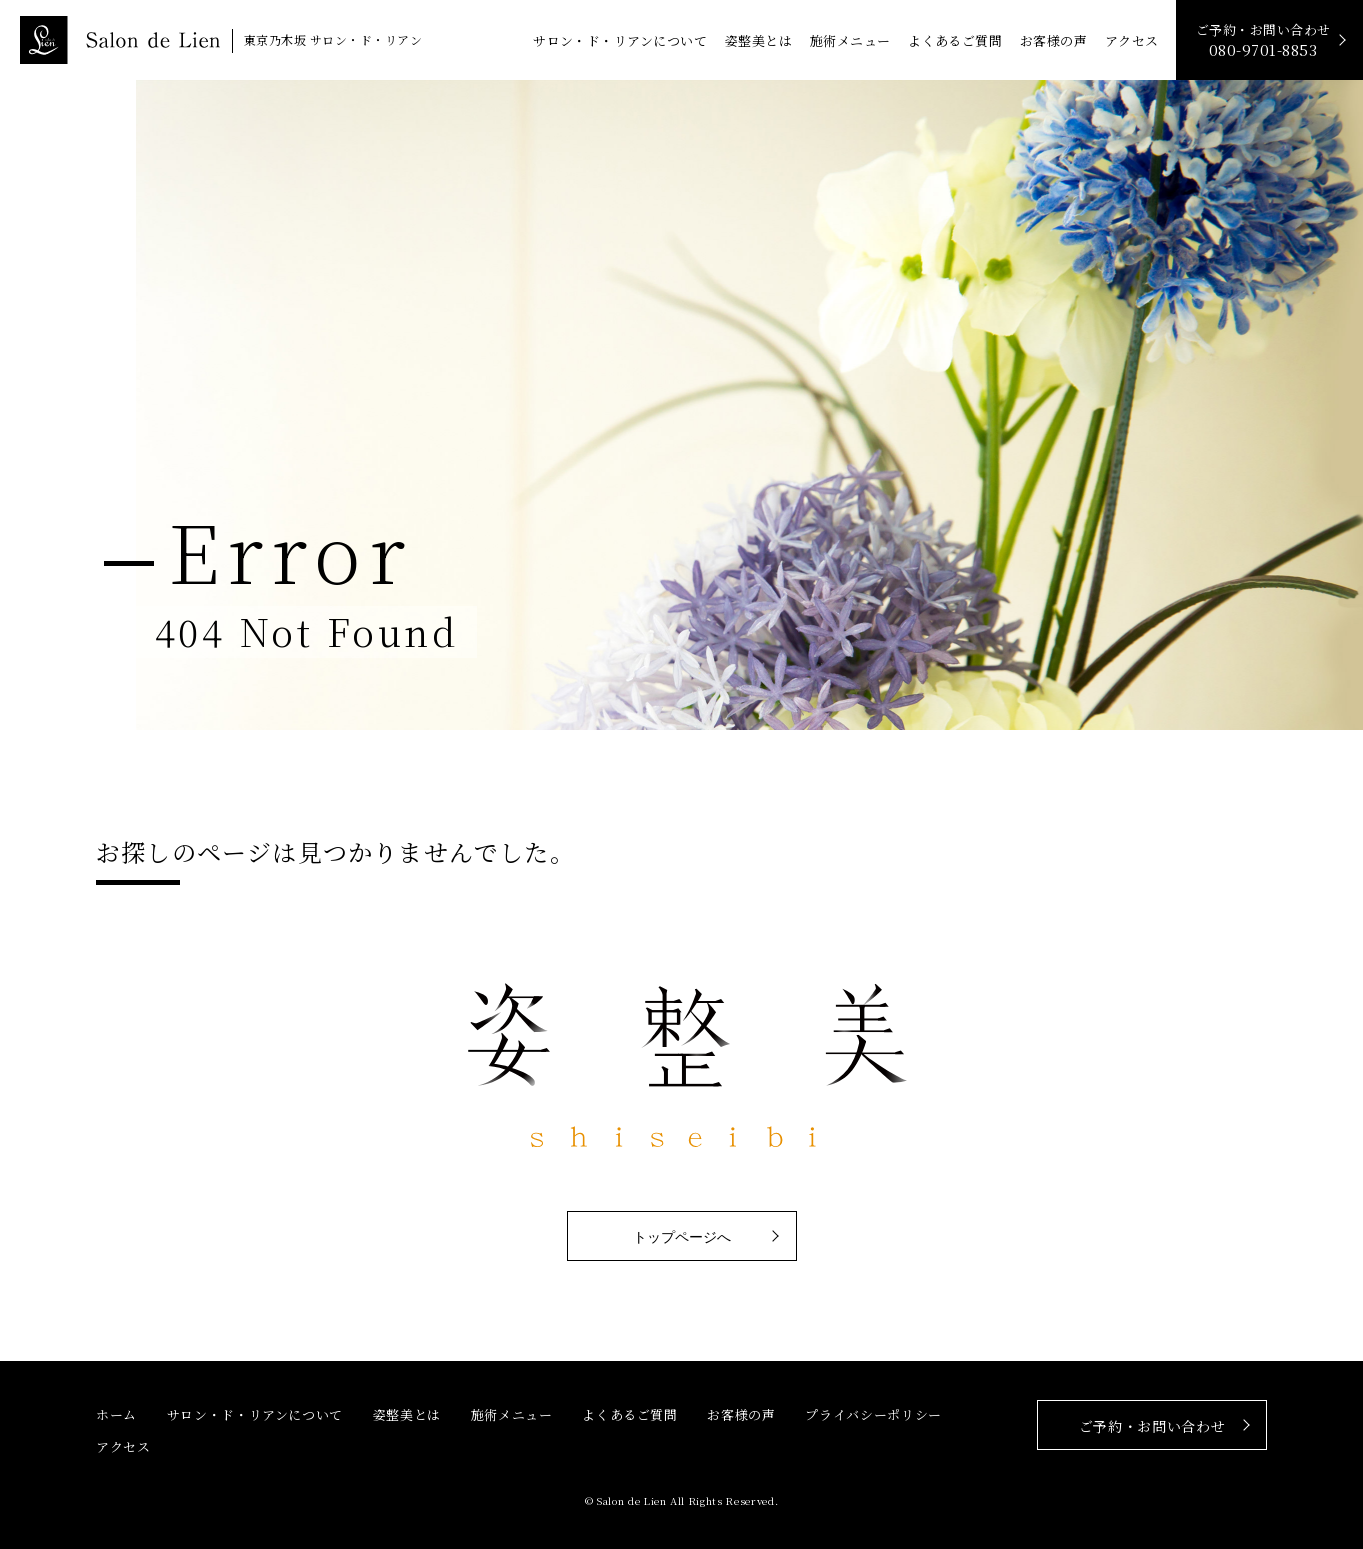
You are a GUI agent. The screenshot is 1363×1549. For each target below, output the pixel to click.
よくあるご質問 (955, 40)
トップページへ (682, 1237)
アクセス (1132, 40)
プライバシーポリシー (873, 1414)
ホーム (116, 1414)
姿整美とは (758, 40)
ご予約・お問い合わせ (1263, 40)
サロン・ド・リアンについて (620, 40)
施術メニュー (850, 40)
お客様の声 (1053, 40)
